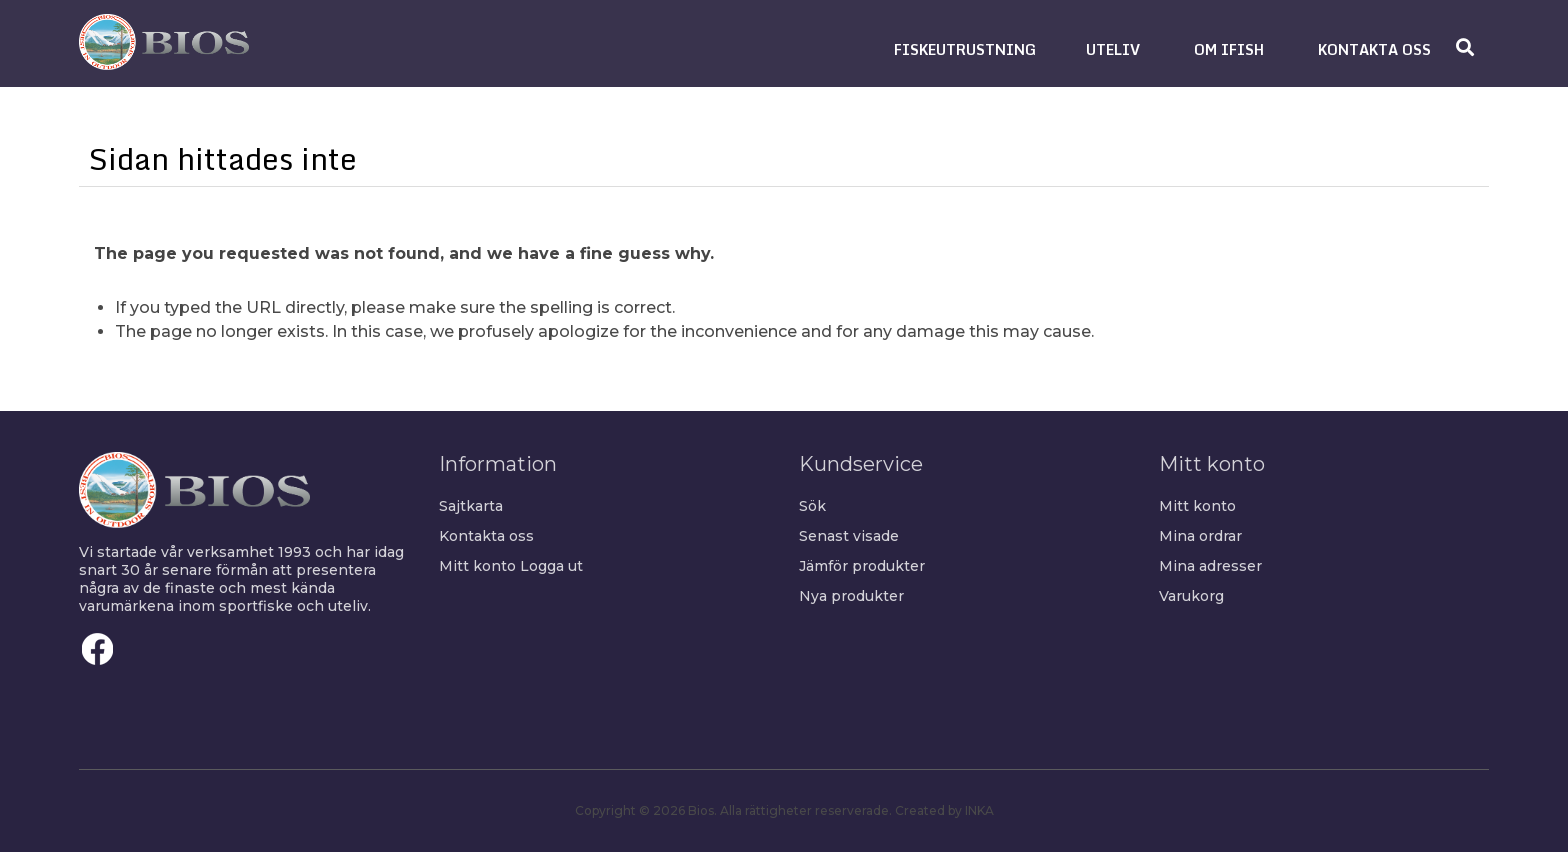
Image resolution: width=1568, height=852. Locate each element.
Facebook (98, 649)
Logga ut (551, 566)
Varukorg (1191, 596)
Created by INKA (944, 810)
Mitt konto (477, 566)
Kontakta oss (486, 536)
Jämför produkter (862, 566)
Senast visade (849, 536)
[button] (965, 49)
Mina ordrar (1200, 536)
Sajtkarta (471, 506)
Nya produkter (851, 596)
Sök (812, 506)
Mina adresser (1210, 566)
